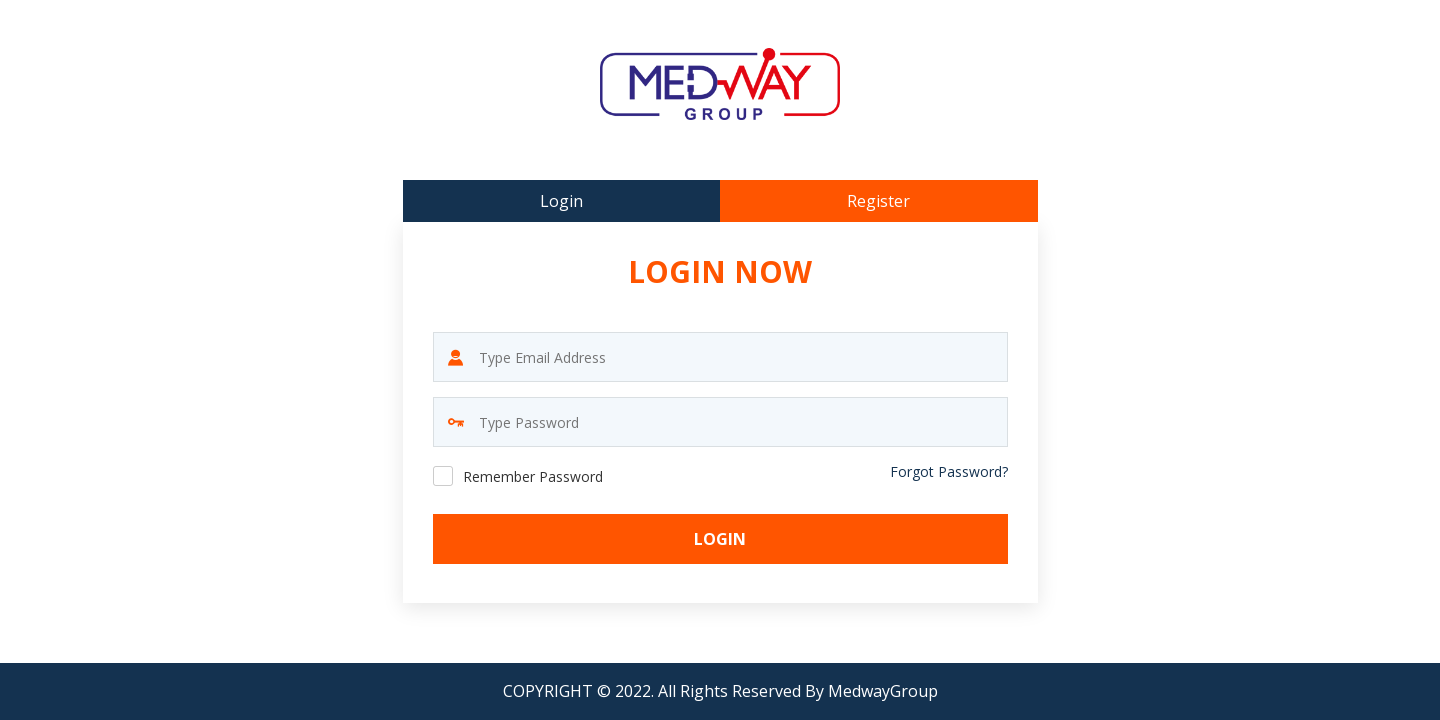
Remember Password (533, 476)
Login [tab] (561, 201)
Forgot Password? (949, 471)
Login (720, 539)
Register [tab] (878, 201)
